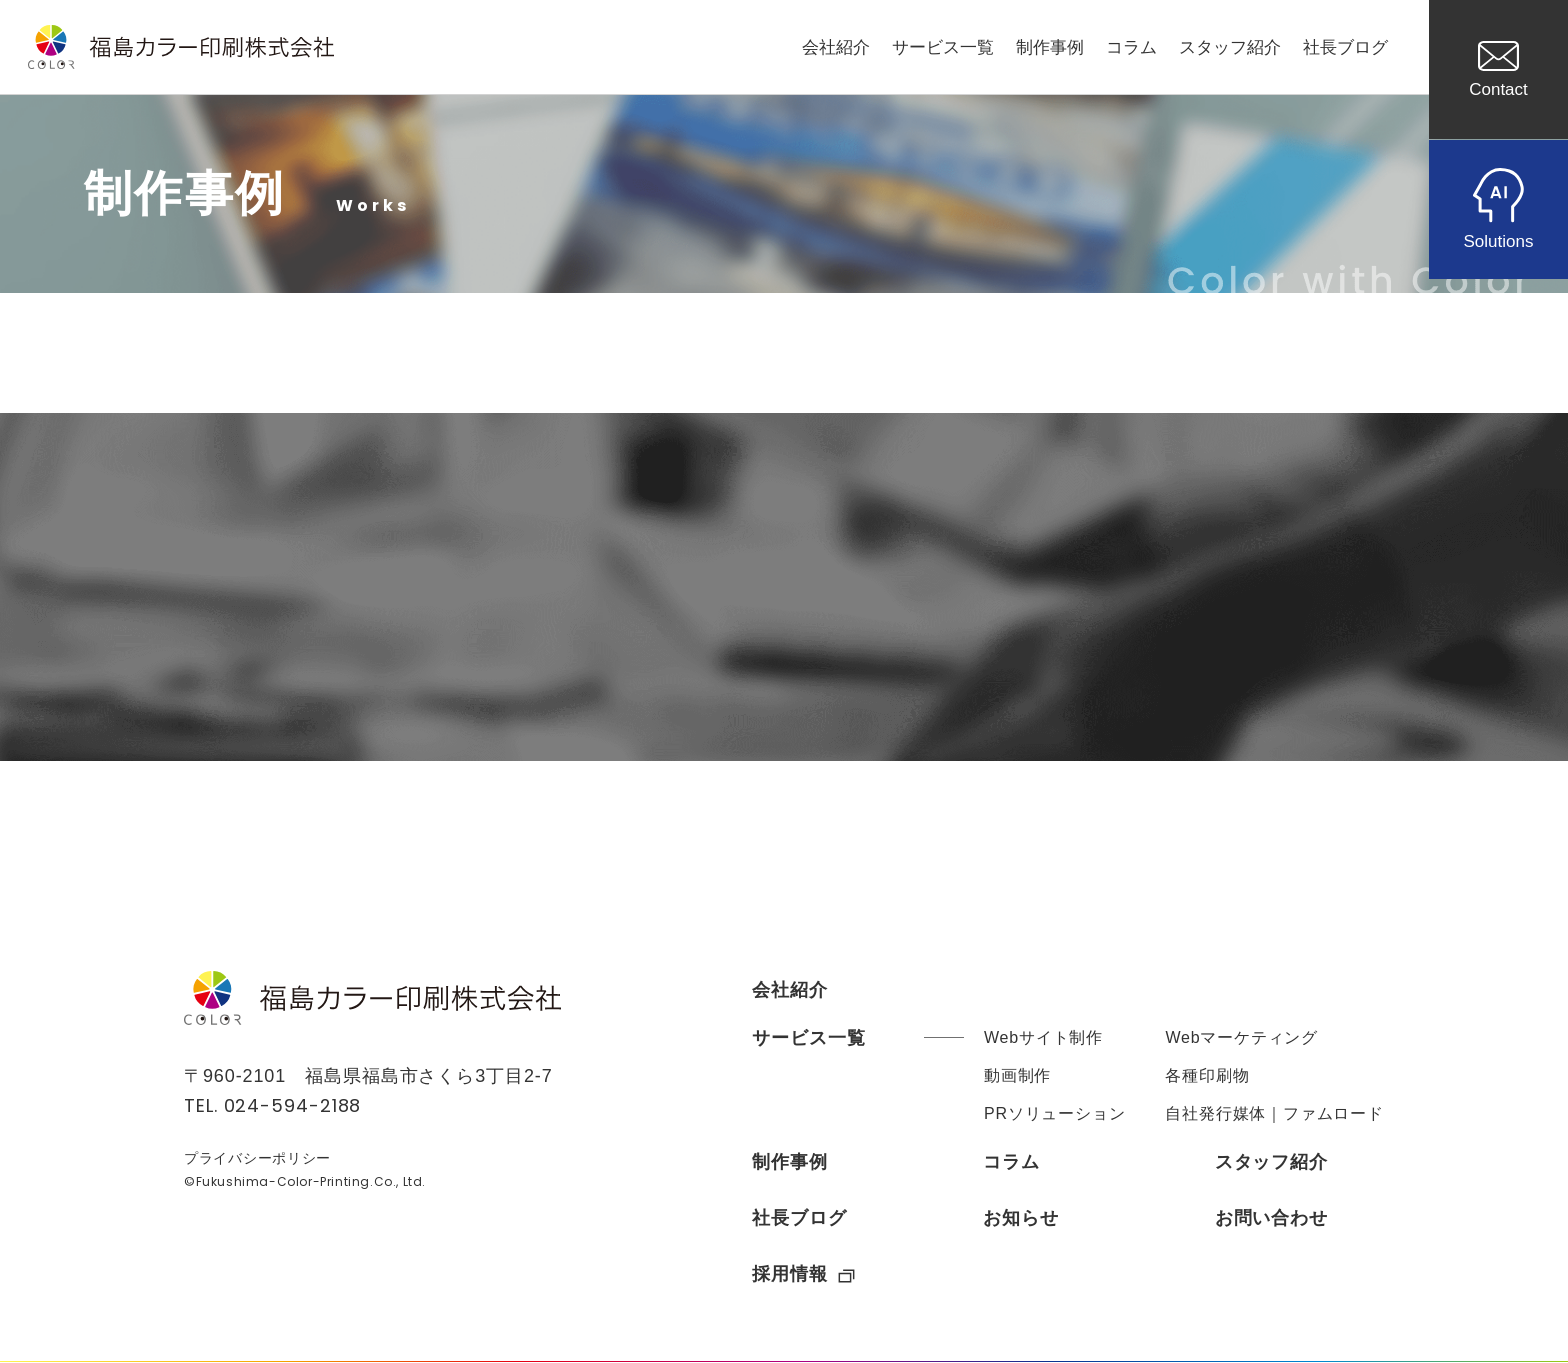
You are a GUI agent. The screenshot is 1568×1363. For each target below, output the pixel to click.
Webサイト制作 (1043, 1037)
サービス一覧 (943, 47)
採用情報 (803, 1274)
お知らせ (1021, 1218)
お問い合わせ (1271, 1218)
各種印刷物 (1207, 1075)
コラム (1131, 47)
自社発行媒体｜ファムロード (1274, 1113)
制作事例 (1050, 47)
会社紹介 (836, 47)
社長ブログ (1345, 47)
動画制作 (1017, 1075)
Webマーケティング (1241, 1037)
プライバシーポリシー (257, 1158)
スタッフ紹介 (1230, 47)
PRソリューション (1054, 1113)
